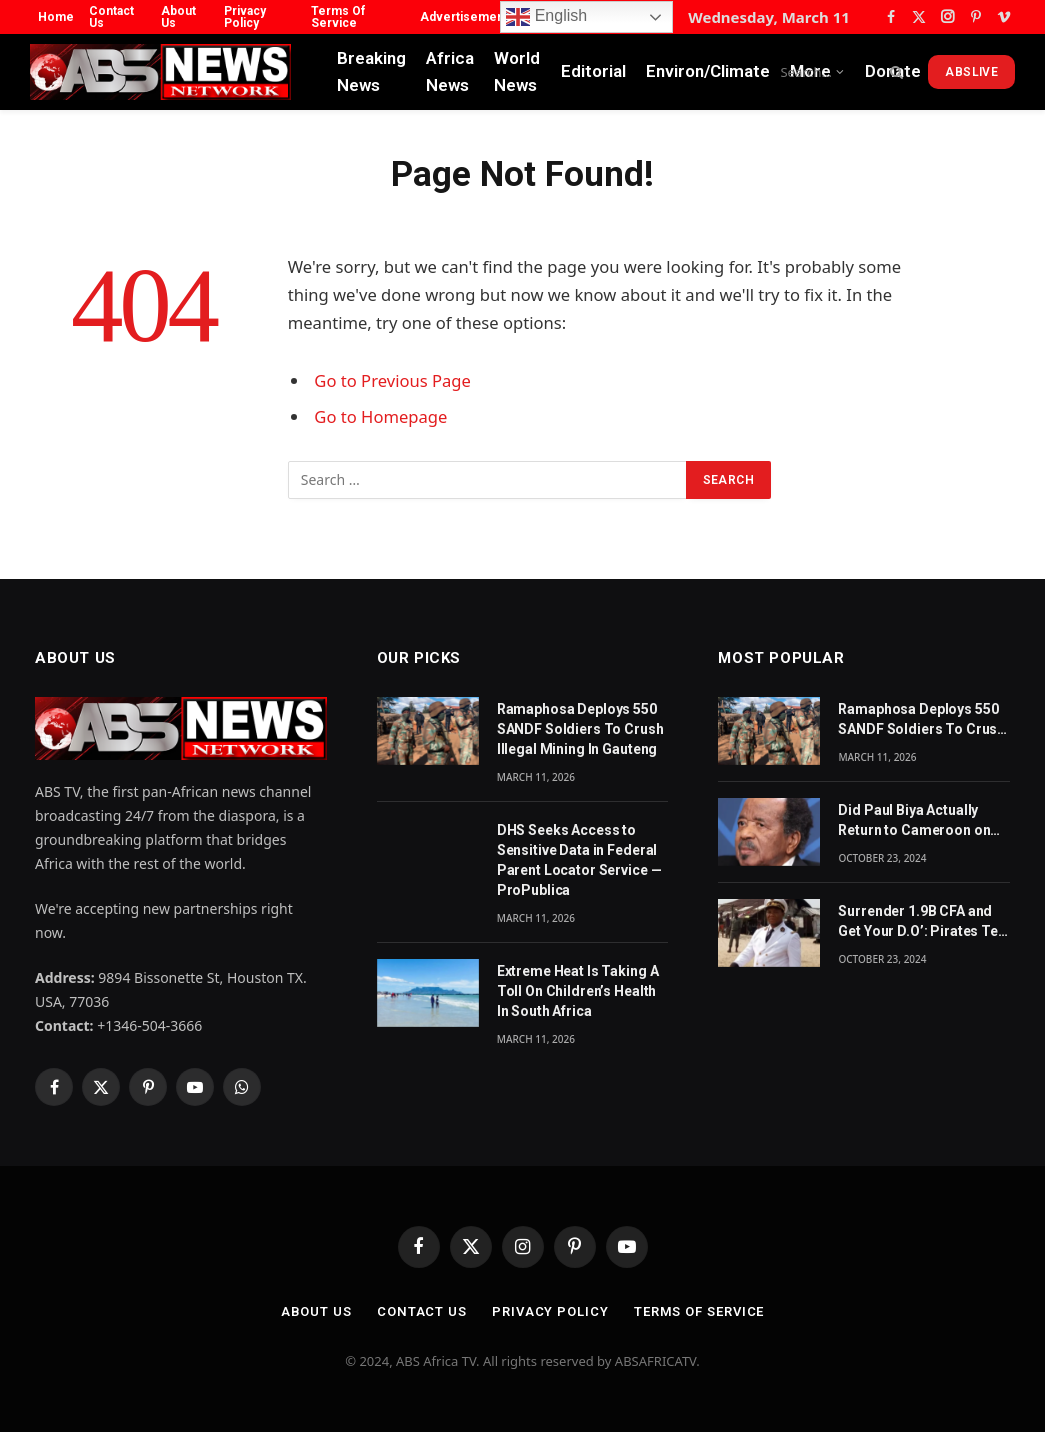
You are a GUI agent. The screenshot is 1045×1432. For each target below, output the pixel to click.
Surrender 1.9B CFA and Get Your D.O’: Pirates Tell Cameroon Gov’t (921, 922)
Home (56, 17)
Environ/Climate (708, 71)
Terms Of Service (338, 17)
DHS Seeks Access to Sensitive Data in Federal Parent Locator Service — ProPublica (579, 860)
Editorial (593, 71)
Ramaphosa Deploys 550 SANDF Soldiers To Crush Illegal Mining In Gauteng (580, 729)
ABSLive (971, 72)
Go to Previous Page (392, 380)
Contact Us (111, 17)
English (546, 17)
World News (517, 71)
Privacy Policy (245, 17)
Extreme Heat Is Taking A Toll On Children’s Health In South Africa (578, 991)
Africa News (450, 71)
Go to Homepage (380, 416)
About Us (178, 17)
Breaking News (371, 71)
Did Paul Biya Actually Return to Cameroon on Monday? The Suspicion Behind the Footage (916, 821)
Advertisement (464, 17)
